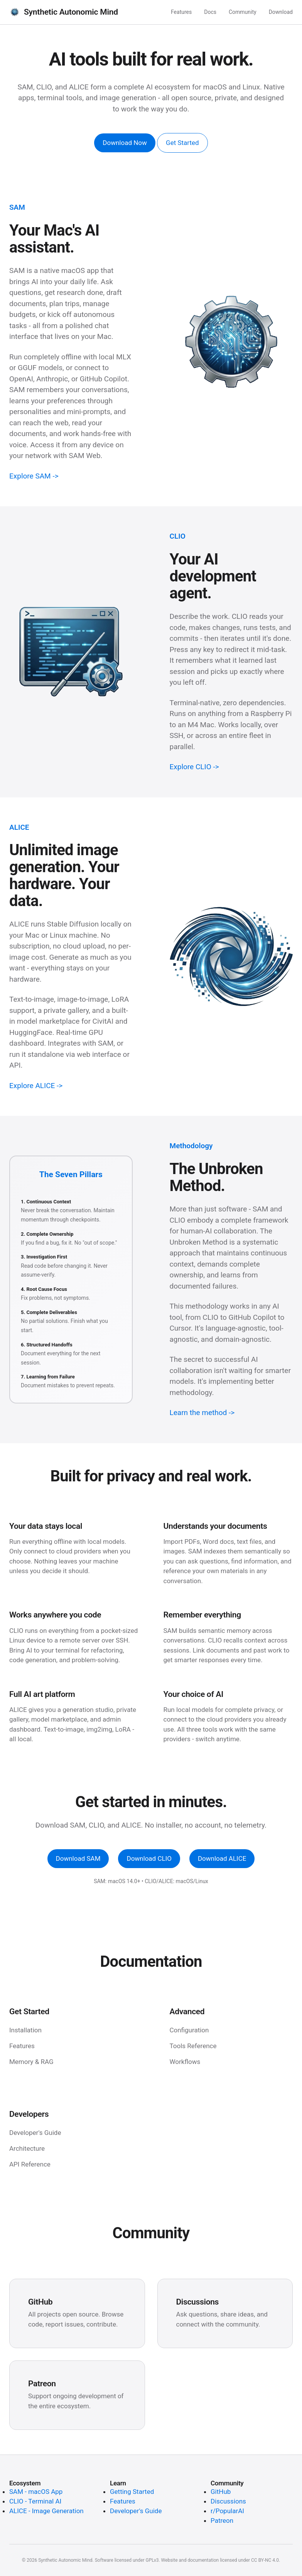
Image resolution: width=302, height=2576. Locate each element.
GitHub (221, 2491)
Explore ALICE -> (35, 1085)
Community (242, 12)
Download (281, 12)
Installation (25, 2030)
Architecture (27, 2148)
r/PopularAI (227, 2511)
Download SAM (78, 1858)
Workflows (185, 2062)
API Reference (30, 2164)
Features (181, 12)
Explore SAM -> (34, 476)
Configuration (189, 2030)
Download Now (125, 143)
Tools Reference (193, 2046)
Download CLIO (149, 1858)
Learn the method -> (202, 1412)
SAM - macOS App (35, 2491)
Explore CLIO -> (194, 766)
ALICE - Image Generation (46, 2511)
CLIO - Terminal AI (35, 2501)
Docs (210, 12)
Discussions (228, 2501)
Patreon (222, 2520)
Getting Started (132, 2491)
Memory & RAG (31, 2062)
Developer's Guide (35, 2132)
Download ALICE (222, 1858)
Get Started (182, 143)
